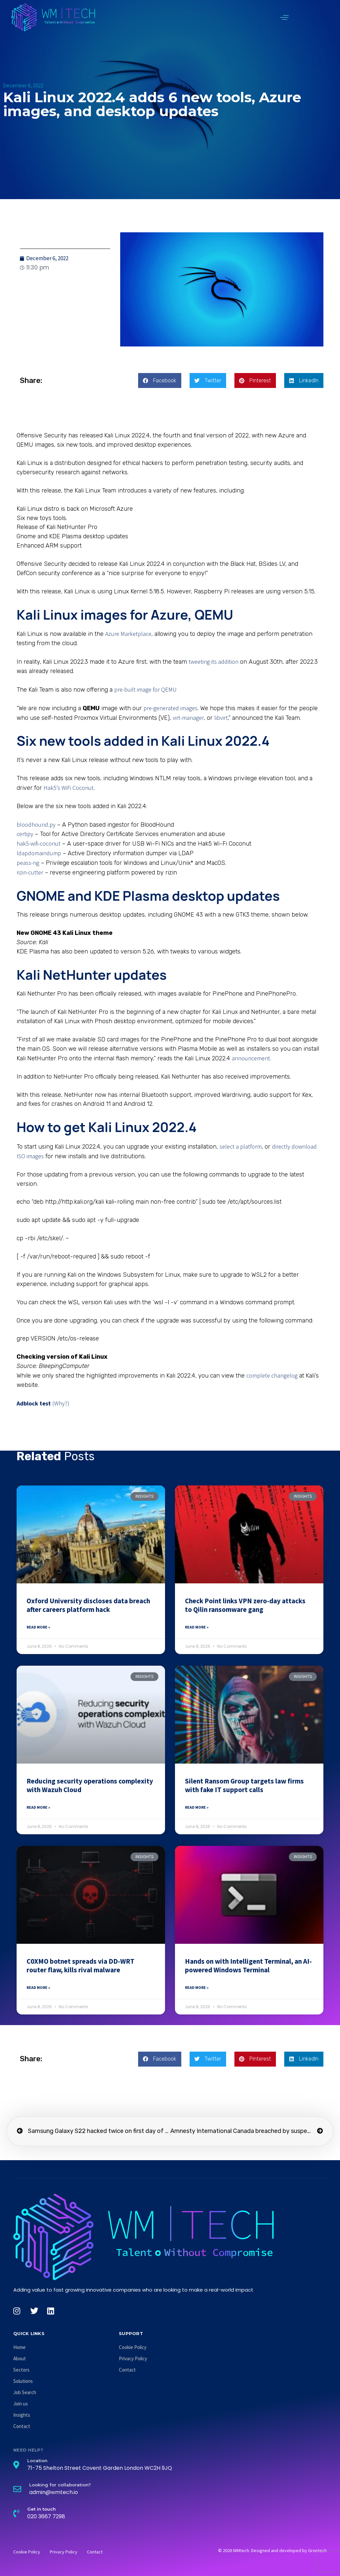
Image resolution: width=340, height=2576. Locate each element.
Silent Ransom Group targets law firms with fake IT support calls (244, 1785)
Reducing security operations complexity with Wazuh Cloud (90, 1785)
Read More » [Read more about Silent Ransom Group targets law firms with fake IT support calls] (197, 1807)
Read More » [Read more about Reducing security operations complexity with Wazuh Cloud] (38, 1807)
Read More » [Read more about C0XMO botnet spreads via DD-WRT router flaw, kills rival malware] (38, 1987)
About (19, 2358)
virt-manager (188, 717)
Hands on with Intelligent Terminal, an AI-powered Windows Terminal (248, 1965)
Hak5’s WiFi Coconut (68, 788)
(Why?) (60, 1403)
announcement (251, 1058)
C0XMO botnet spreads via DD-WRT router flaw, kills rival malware (80, 1965)
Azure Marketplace (128, 634)
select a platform (240, 1146)
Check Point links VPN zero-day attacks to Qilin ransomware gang (245, 1605)
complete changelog (272, 1375)
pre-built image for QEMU (145, 689)
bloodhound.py (36, 824)
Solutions (23, 2381)
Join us (20, 2403)
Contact (21, 2426)
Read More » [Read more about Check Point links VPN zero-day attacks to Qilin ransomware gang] (197, 1627)
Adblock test (34, 1403)
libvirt (221, 717)
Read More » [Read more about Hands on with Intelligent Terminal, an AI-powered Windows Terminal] (197, 1987)
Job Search (24, 2392)
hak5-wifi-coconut (38, 843)
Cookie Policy (132, 2347)
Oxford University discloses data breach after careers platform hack (88, 1605)
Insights (21, 2415)
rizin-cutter (30, 872)
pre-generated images (170, 708)
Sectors (21, 2370)
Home (19, 2347)
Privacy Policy (133, 2358)
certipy (25, 834)
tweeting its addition (213, 661)
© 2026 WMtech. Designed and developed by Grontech (272, 2550)
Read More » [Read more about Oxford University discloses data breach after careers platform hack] (38, 1627)
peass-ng (28, 863)
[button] (284, 17)
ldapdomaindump (39, 853)
